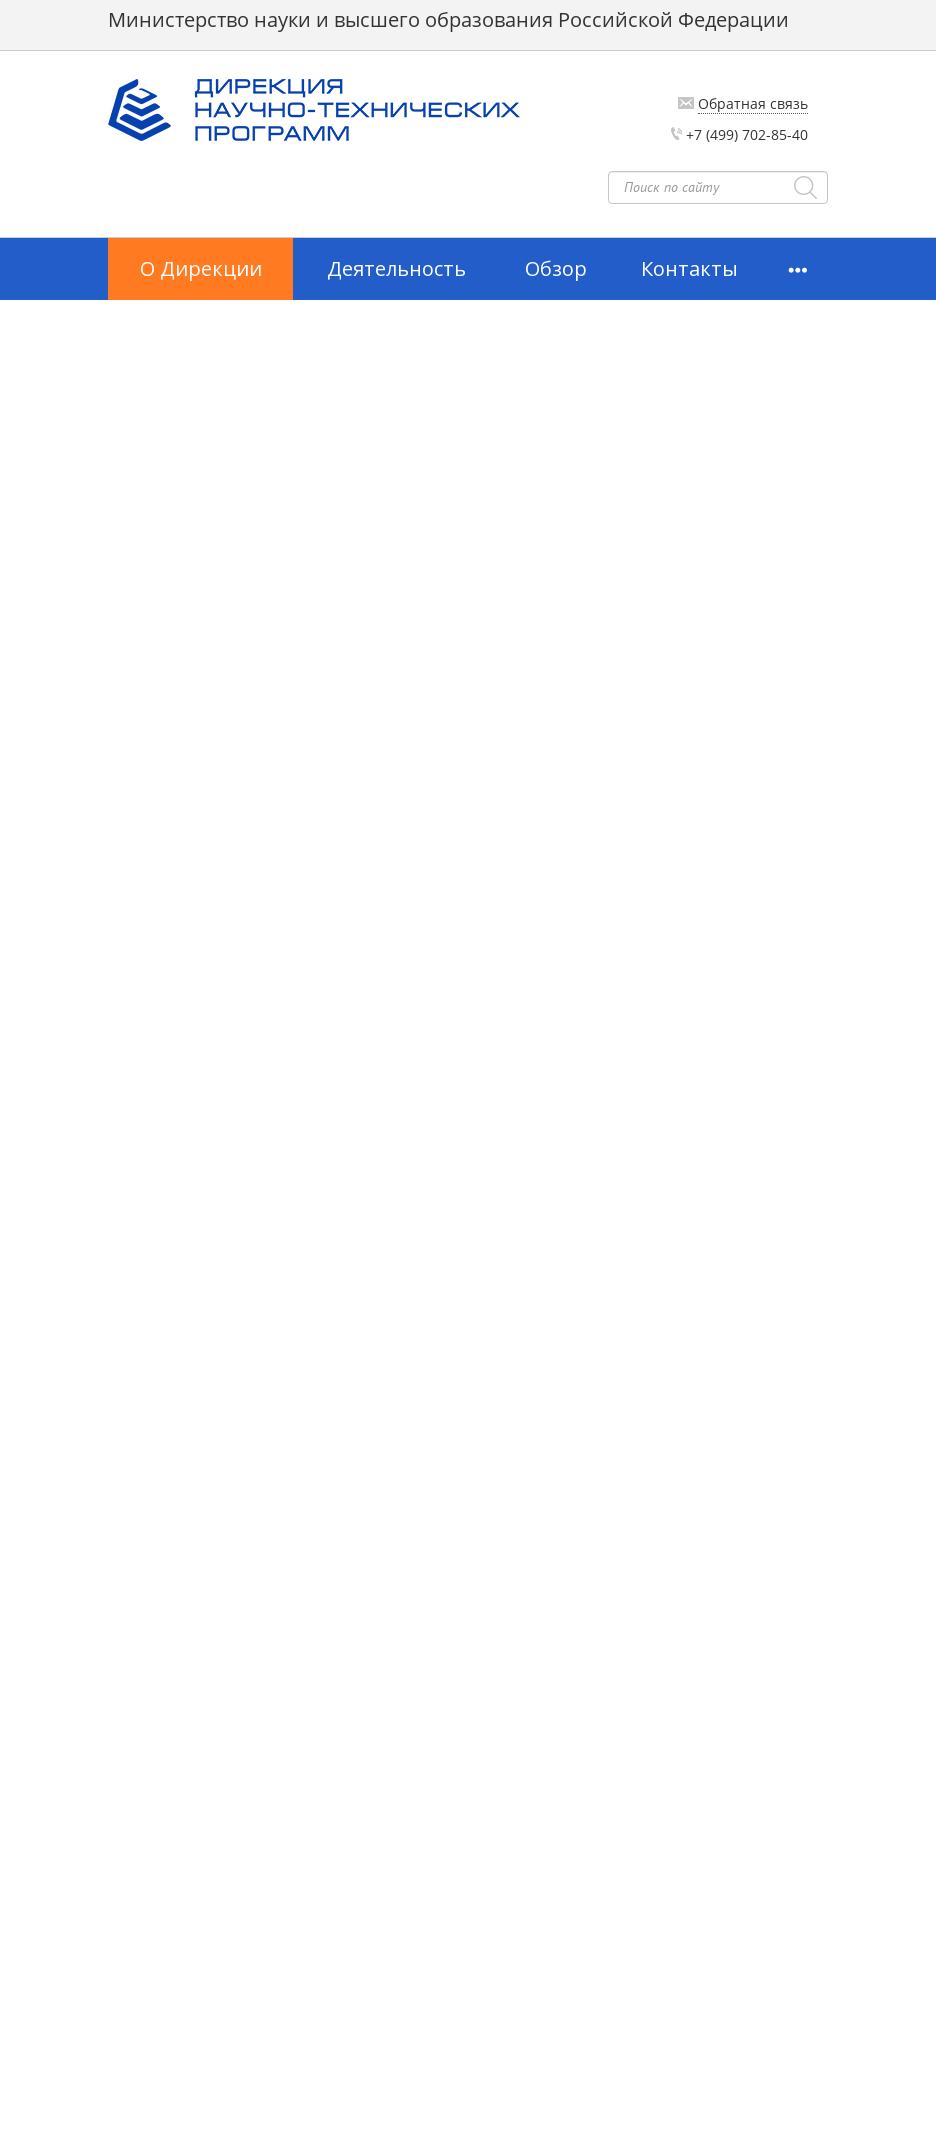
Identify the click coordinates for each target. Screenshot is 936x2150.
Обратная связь (753, 103)
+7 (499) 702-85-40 (747, 134)
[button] (797, 269)
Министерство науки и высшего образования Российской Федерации (448, 19)
